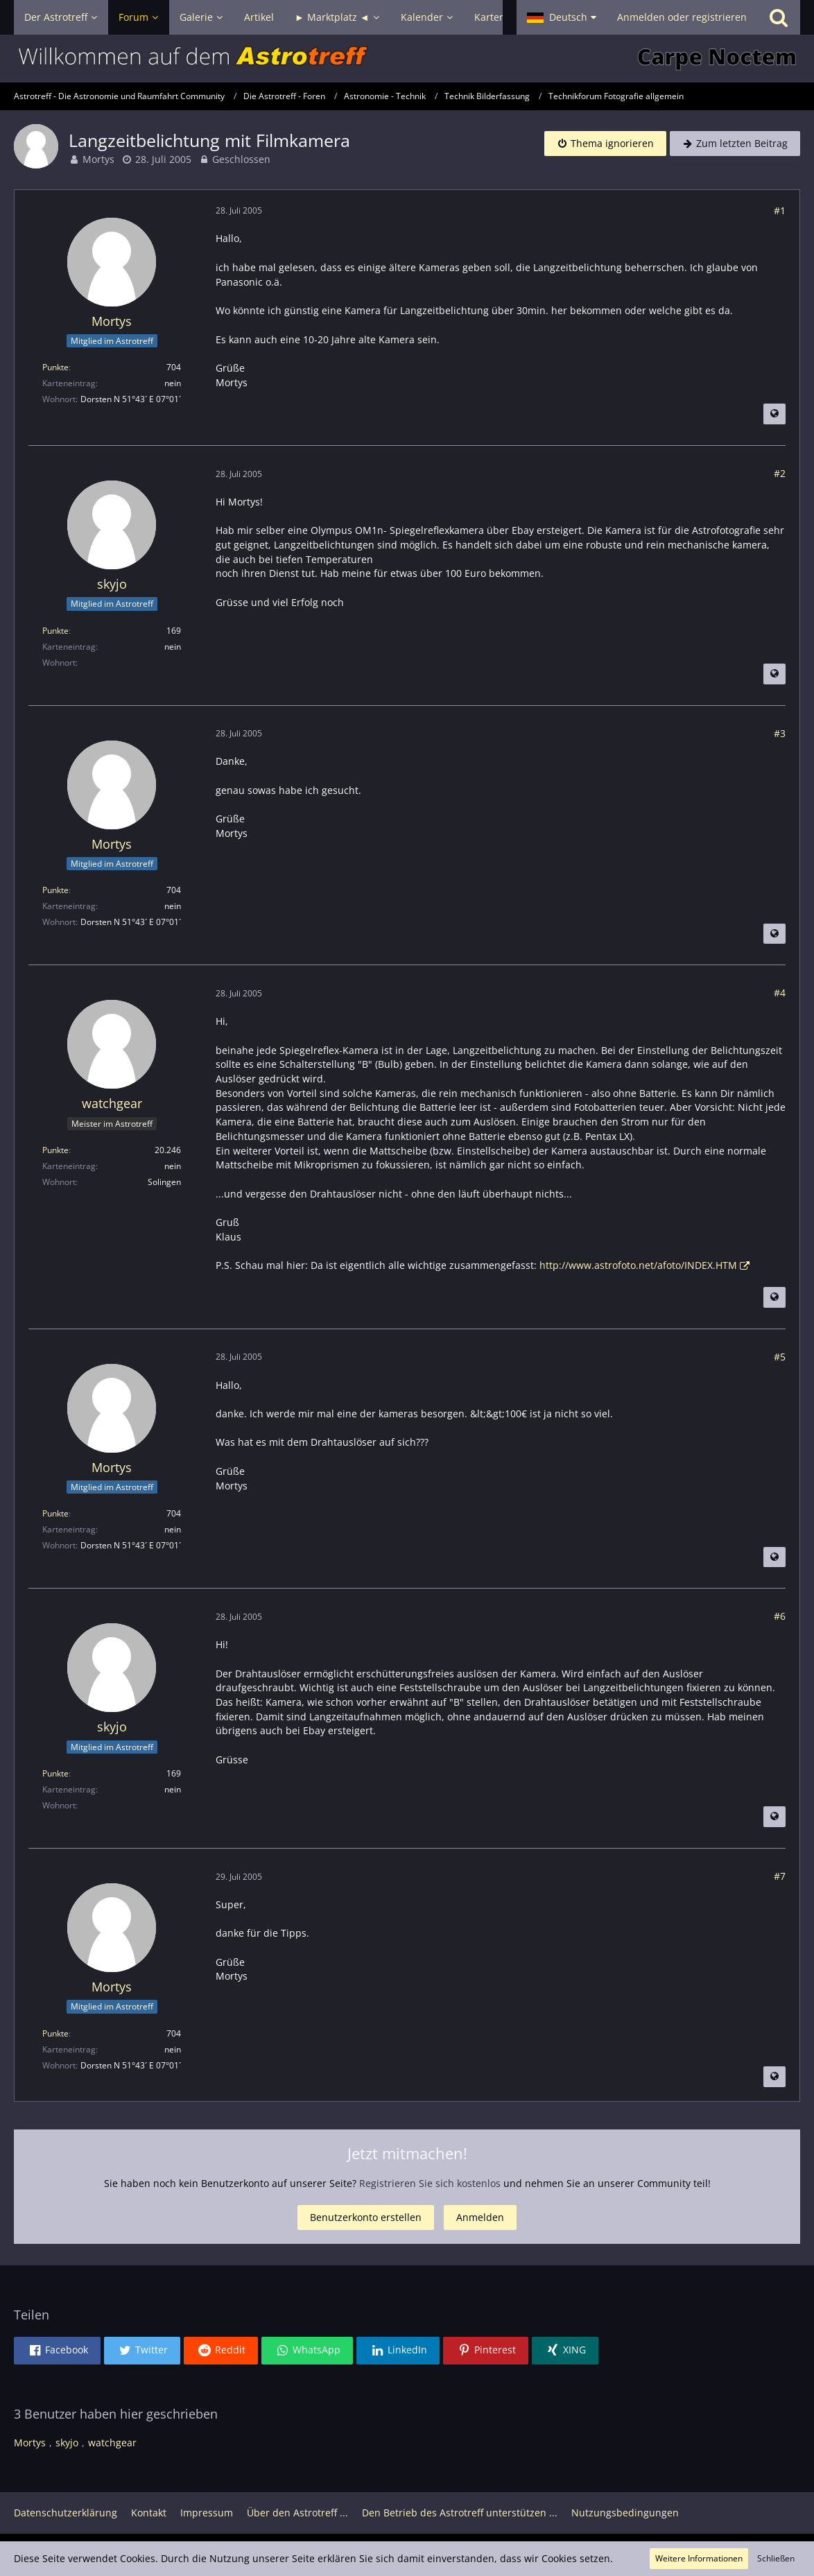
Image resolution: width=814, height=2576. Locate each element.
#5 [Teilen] (780, 1356)
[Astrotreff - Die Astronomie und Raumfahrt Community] (407, 58)
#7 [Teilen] (780, 1876)
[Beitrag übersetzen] (774, 414)
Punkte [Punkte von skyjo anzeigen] (55, 631)
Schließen (776, 2558)
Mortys (98, 159)
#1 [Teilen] (780, 210)
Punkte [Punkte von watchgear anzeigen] (55, 1150)
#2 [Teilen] (780, 473)
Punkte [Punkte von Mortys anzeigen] (55, 367)
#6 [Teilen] (780, 1616)
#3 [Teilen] (780, 733)
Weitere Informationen (699, 2558)
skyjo (66, 2442)
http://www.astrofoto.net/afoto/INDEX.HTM (638, 1265)
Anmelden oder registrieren (682, 17)
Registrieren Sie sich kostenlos (430, 2183)
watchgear (112, 2442)
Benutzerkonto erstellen (366, 2217)
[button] (562, 17)
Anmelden (480, 2217)
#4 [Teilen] (780, 992)
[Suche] (778, 17)
